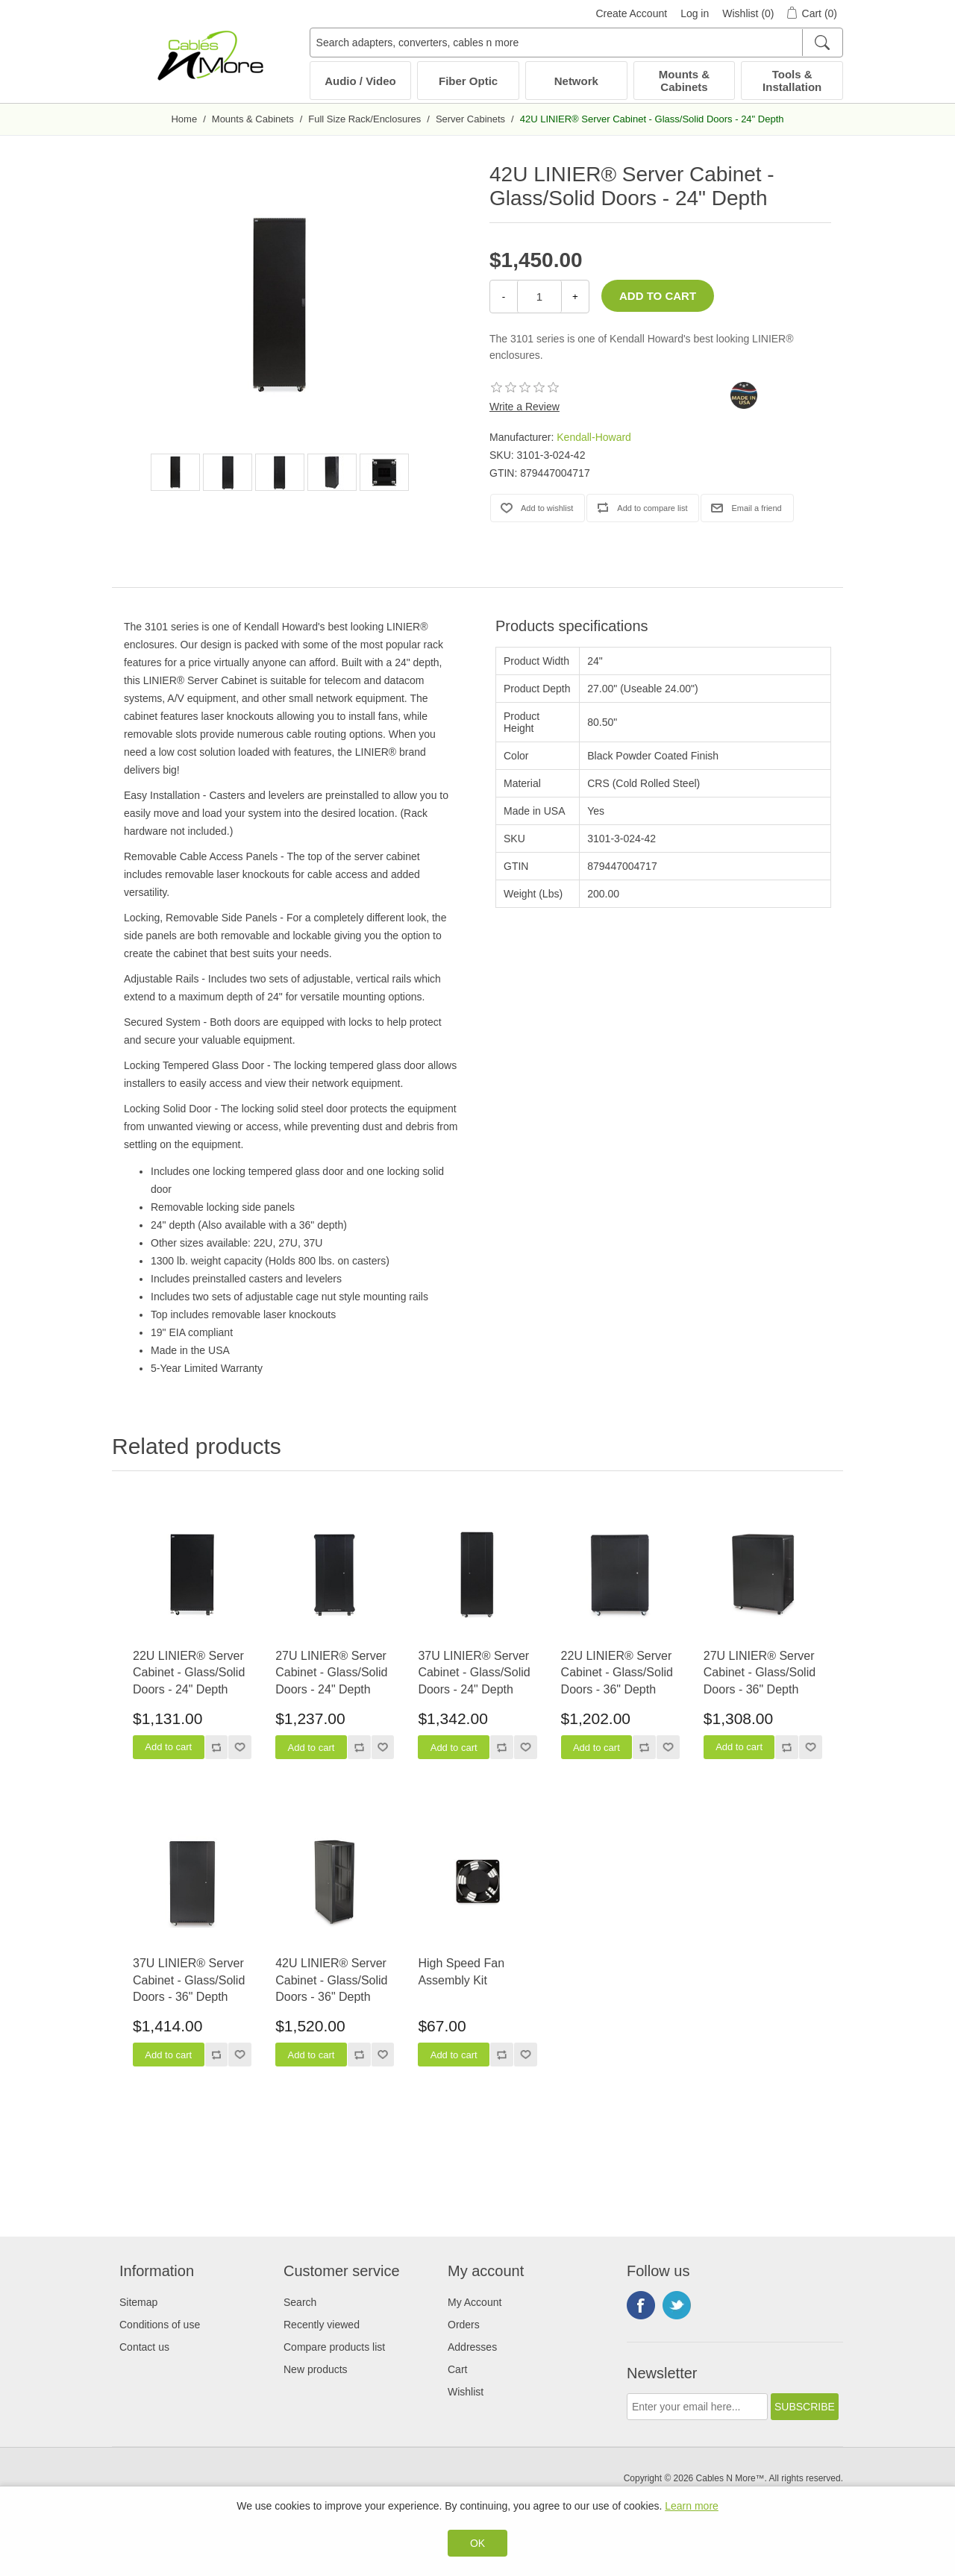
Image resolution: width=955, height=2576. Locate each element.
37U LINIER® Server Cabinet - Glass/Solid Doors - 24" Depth (474, 1672)
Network (576, 81)
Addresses (472, 2347)
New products (316, 2369)
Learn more (691, 2506)
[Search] (822, 42)
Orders (464, 2325)
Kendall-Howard (594, 437)
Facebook (641, 2305)
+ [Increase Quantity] (575, 296)
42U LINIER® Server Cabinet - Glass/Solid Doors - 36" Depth (331, 1980)
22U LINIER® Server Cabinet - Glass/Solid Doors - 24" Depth (189, 1672)
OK (477, 2543)
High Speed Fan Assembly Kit (461, 1971)
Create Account (631, 13)
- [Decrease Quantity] (503, 296)
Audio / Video (360, 81)
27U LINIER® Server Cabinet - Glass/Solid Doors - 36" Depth (759, 1672)
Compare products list (334, 2347)
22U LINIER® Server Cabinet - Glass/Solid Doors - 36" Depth (617, 1672)
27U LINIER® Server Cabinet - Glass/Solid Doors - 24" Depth (331, 1672)
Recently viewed (322, 2325)
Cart (457, 2369)
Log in (694, 13)
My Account (474, 2302)
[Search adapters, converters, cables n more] (576, 42)
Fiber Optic (468, 81)
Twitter (677, 2305)
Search (300, 2302)
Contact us (144, 2347)
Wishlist (465, 2392)
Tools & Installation (792, 80)
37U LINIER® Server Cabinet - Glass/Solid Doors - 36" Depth (189, 1980)
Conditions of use (159, 2325)
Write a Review (524, 407)
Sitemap (138, 2302)
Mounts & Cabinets (684, 80)
